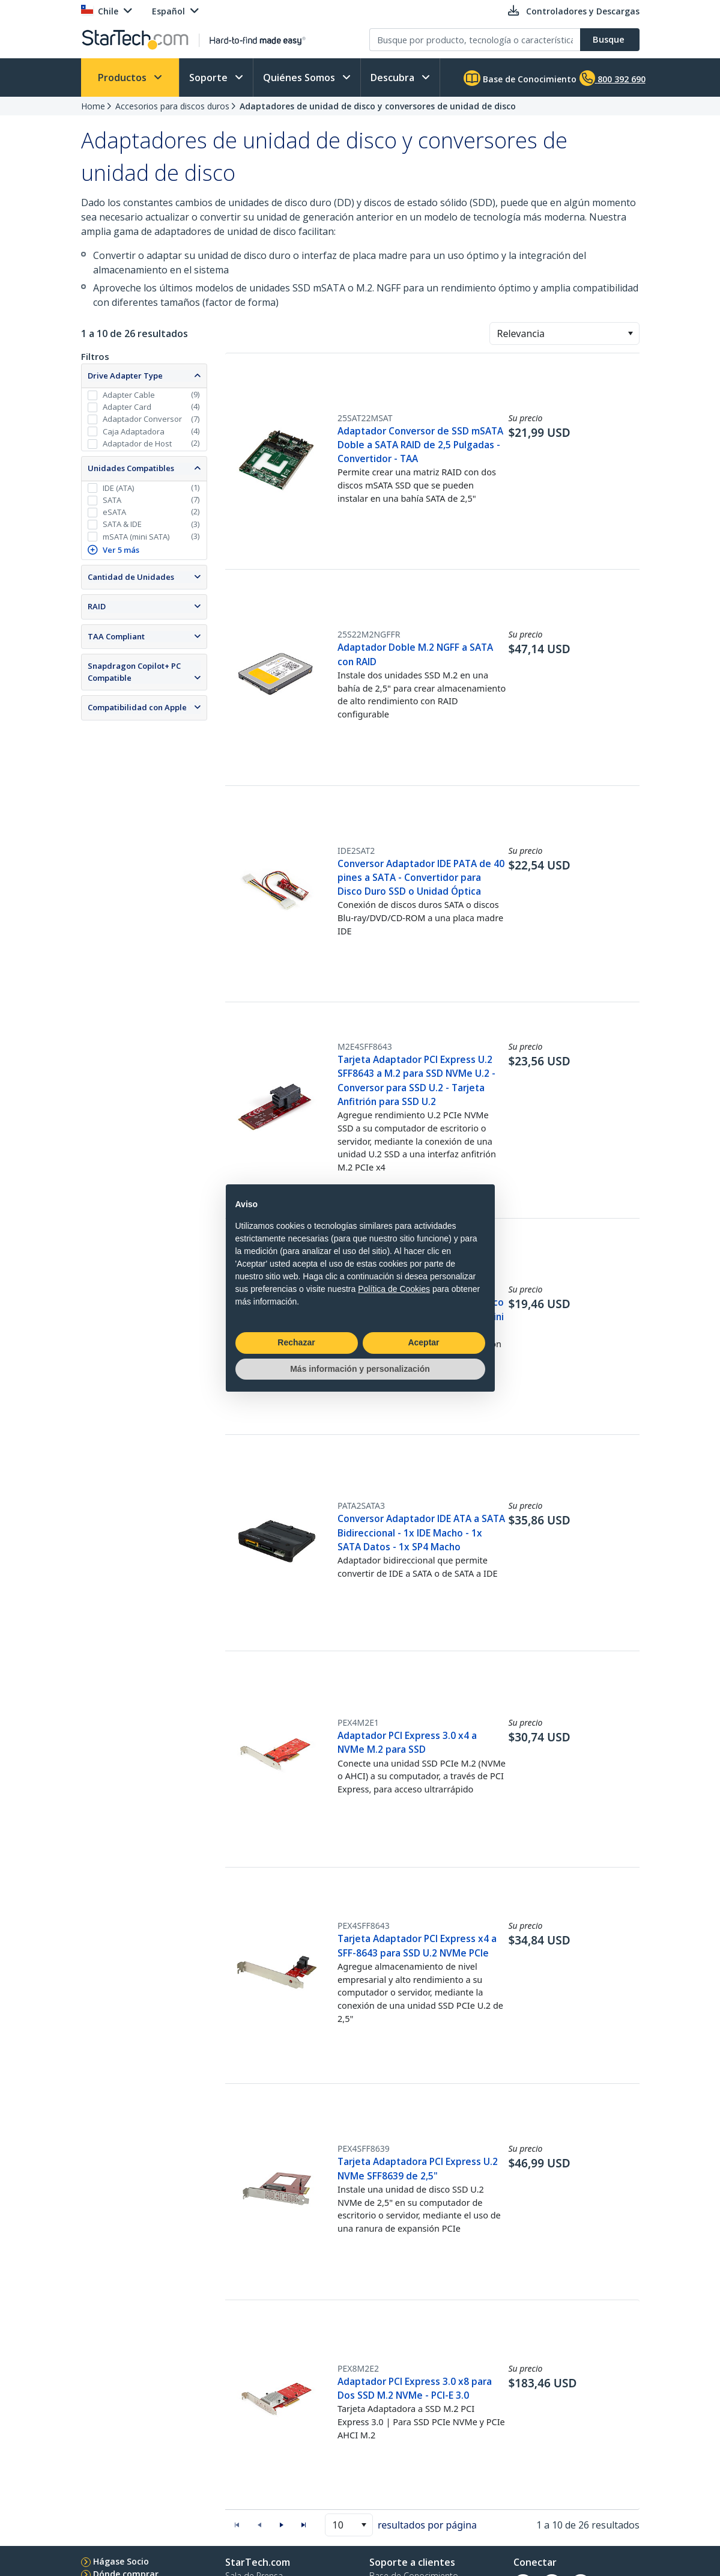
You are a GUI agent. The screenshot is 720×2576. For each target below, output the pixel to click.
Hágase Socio (121, 2561)
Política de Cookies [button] (394, 1289)
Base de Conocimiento (520, 78)
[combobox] (564, 333)
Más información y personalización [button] (360, 1369)
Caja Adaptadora (134, 431)
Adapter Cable (129, 394)
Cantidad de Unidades (131, 576)
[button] (630, 333)
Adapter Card (127, 406)
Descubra (394, 77)
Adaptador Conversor (142, 418)
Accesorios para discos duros (172, 106)
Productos (123, 77)
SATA (112, 500)
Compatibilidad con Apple (137, 707)
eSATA (114, 512)
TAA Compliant (116, 636)
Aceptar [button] (423, 1342)
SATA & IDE (122, 524)
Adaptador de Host (137, 443)
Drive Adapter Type (125, 375)
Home (93, 106)
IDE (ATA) (118, 488)
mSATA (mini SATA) (136, 536)
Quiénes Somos (300, 77)
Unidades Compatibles (131, 468)
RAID (97, 606)
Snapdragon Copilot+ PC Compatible (134, 671)
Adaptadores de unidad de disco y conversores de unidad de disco (378, 106)
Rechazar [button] (296, 1342)
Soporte (209, 77)
